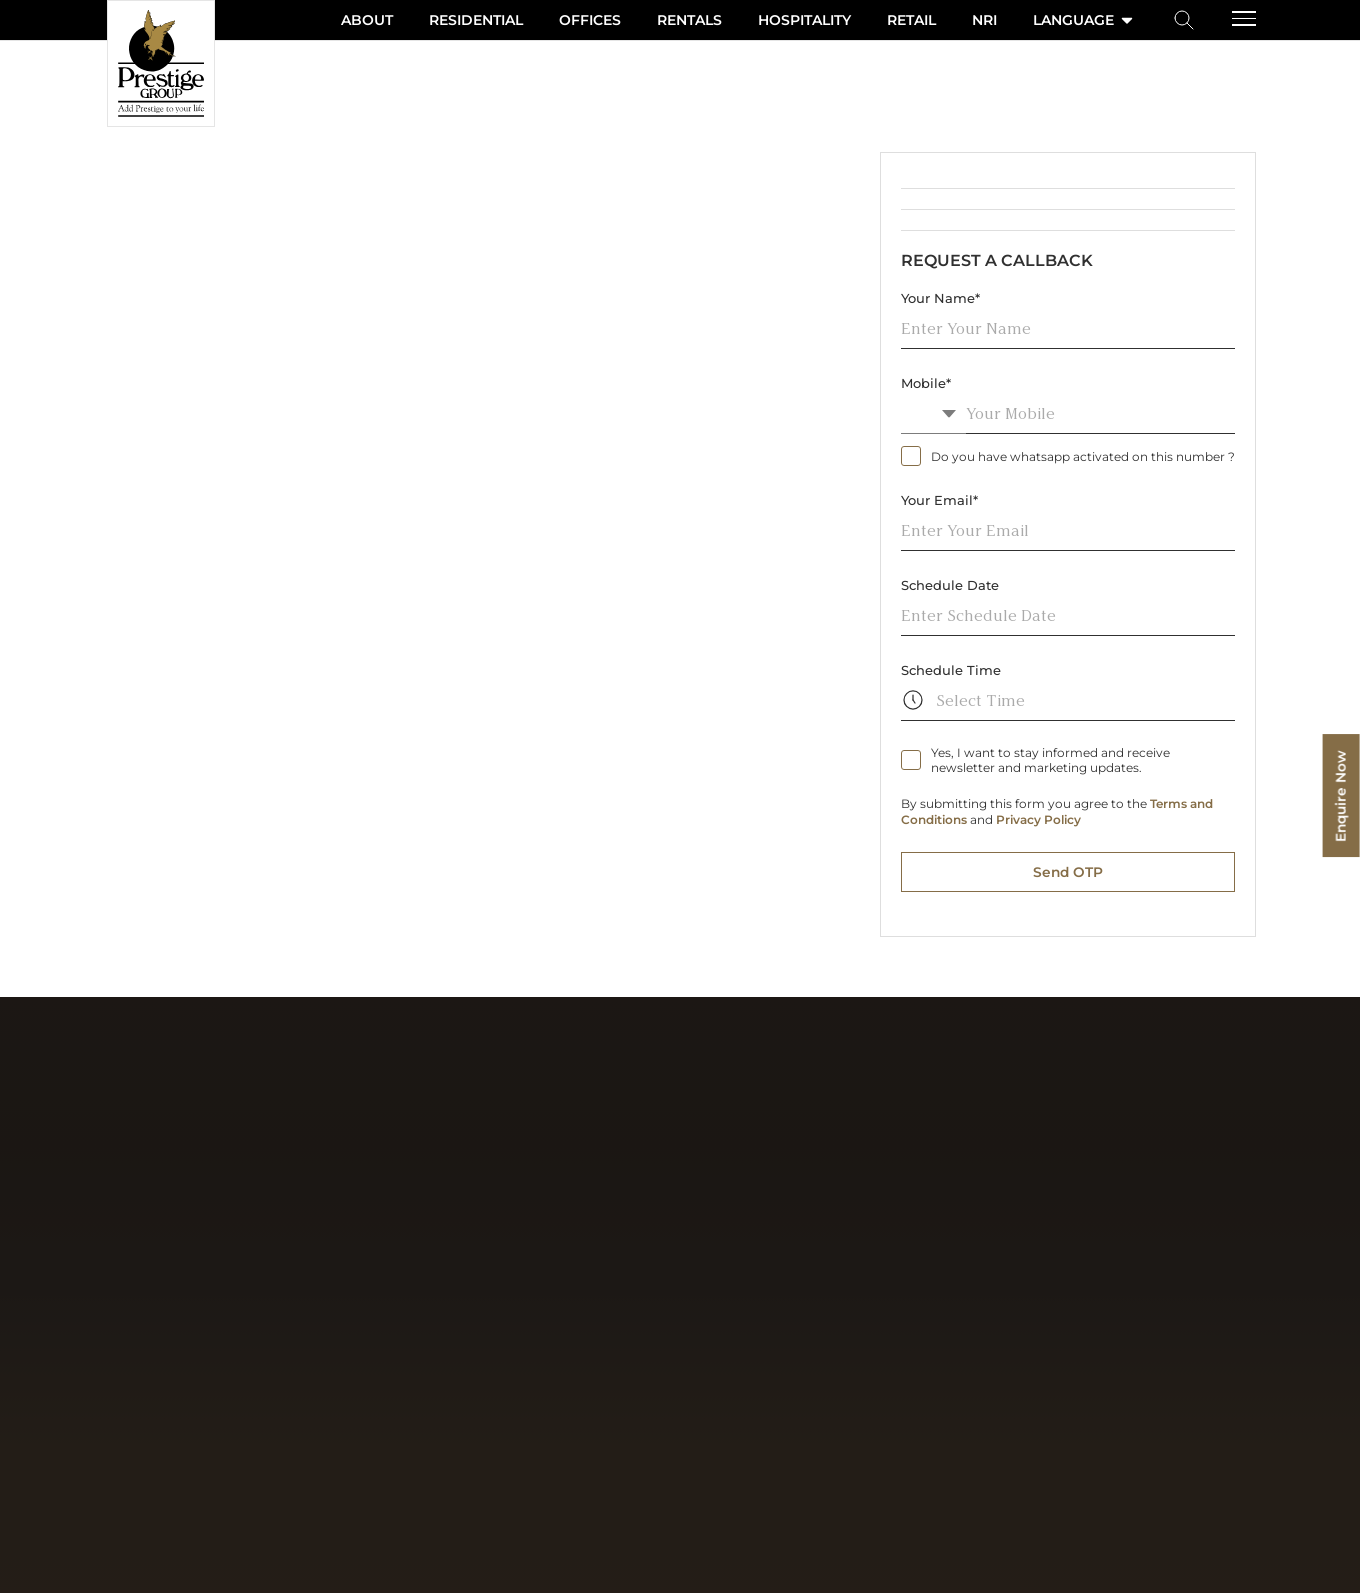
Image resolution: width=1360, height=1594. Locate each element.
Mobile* (926, 383)
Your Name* (940, 298)
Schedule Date (950, 585)
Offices (590, 20)
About (367, 20)
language (1084, 20)
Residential (476, 20)
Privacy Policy (1038, 819)
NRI (984, 20)
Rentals (689, 20)
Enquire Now (1340, 797)
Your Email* (939, 500)
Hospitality (804, 20)
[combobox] (933, 413)
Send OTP (1068, 872)
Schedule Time (951, 670)
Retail (911, 20)
